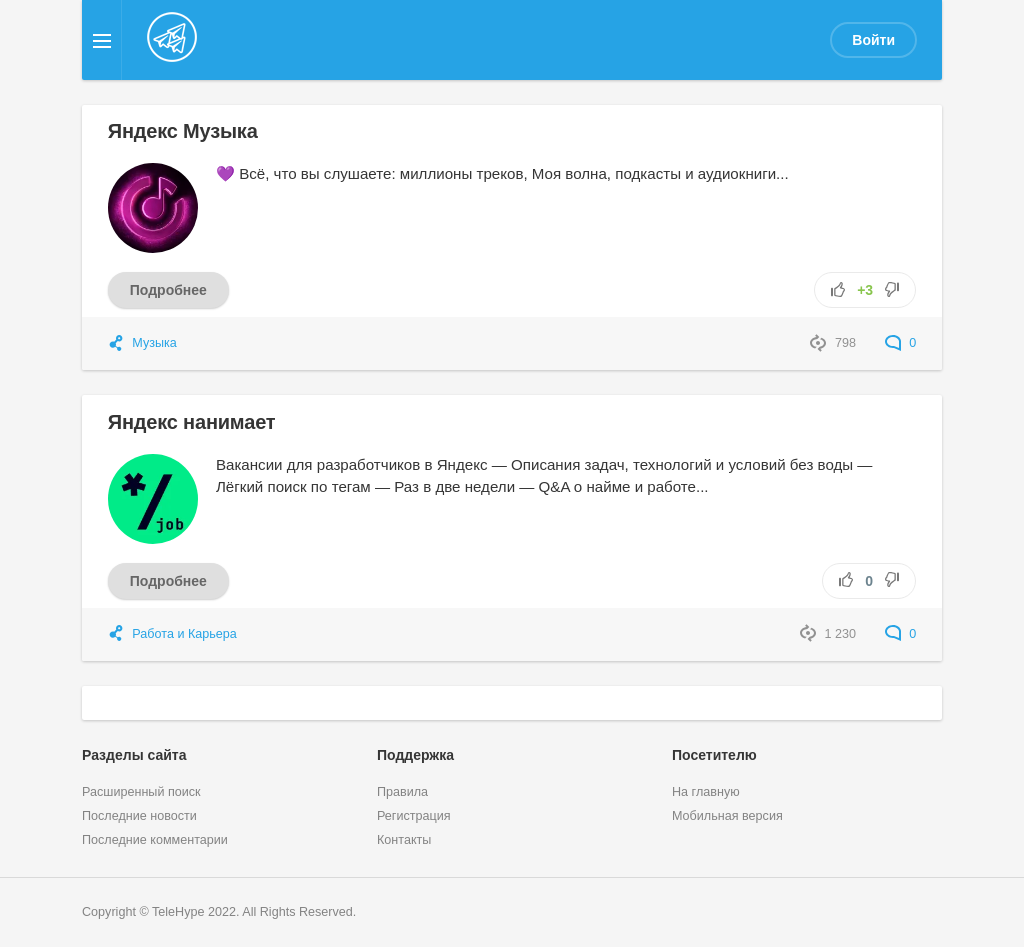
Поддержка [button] (415, 755)
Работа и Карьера (184, 634)
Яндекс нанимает (192, 422)
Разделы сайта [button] (134, 755)
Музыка (154, 343)
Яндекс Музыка (183, 131)
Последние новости (139, 816)
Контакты (404, 840)
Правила (402, 792)
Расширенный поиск (141, 792)
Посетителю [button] (714, 755)
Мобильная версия (727, 816)
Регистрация (414, 816)
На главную (706, 792)
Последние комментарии (155, 840)
